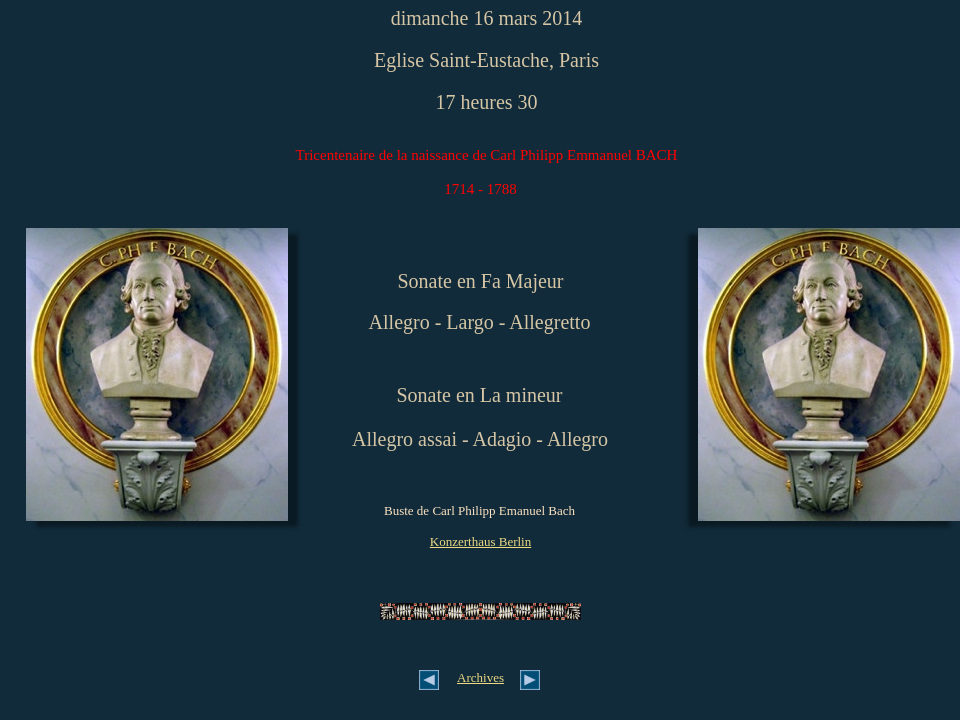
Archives (480, 677)
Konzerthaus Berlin (480, 541)
